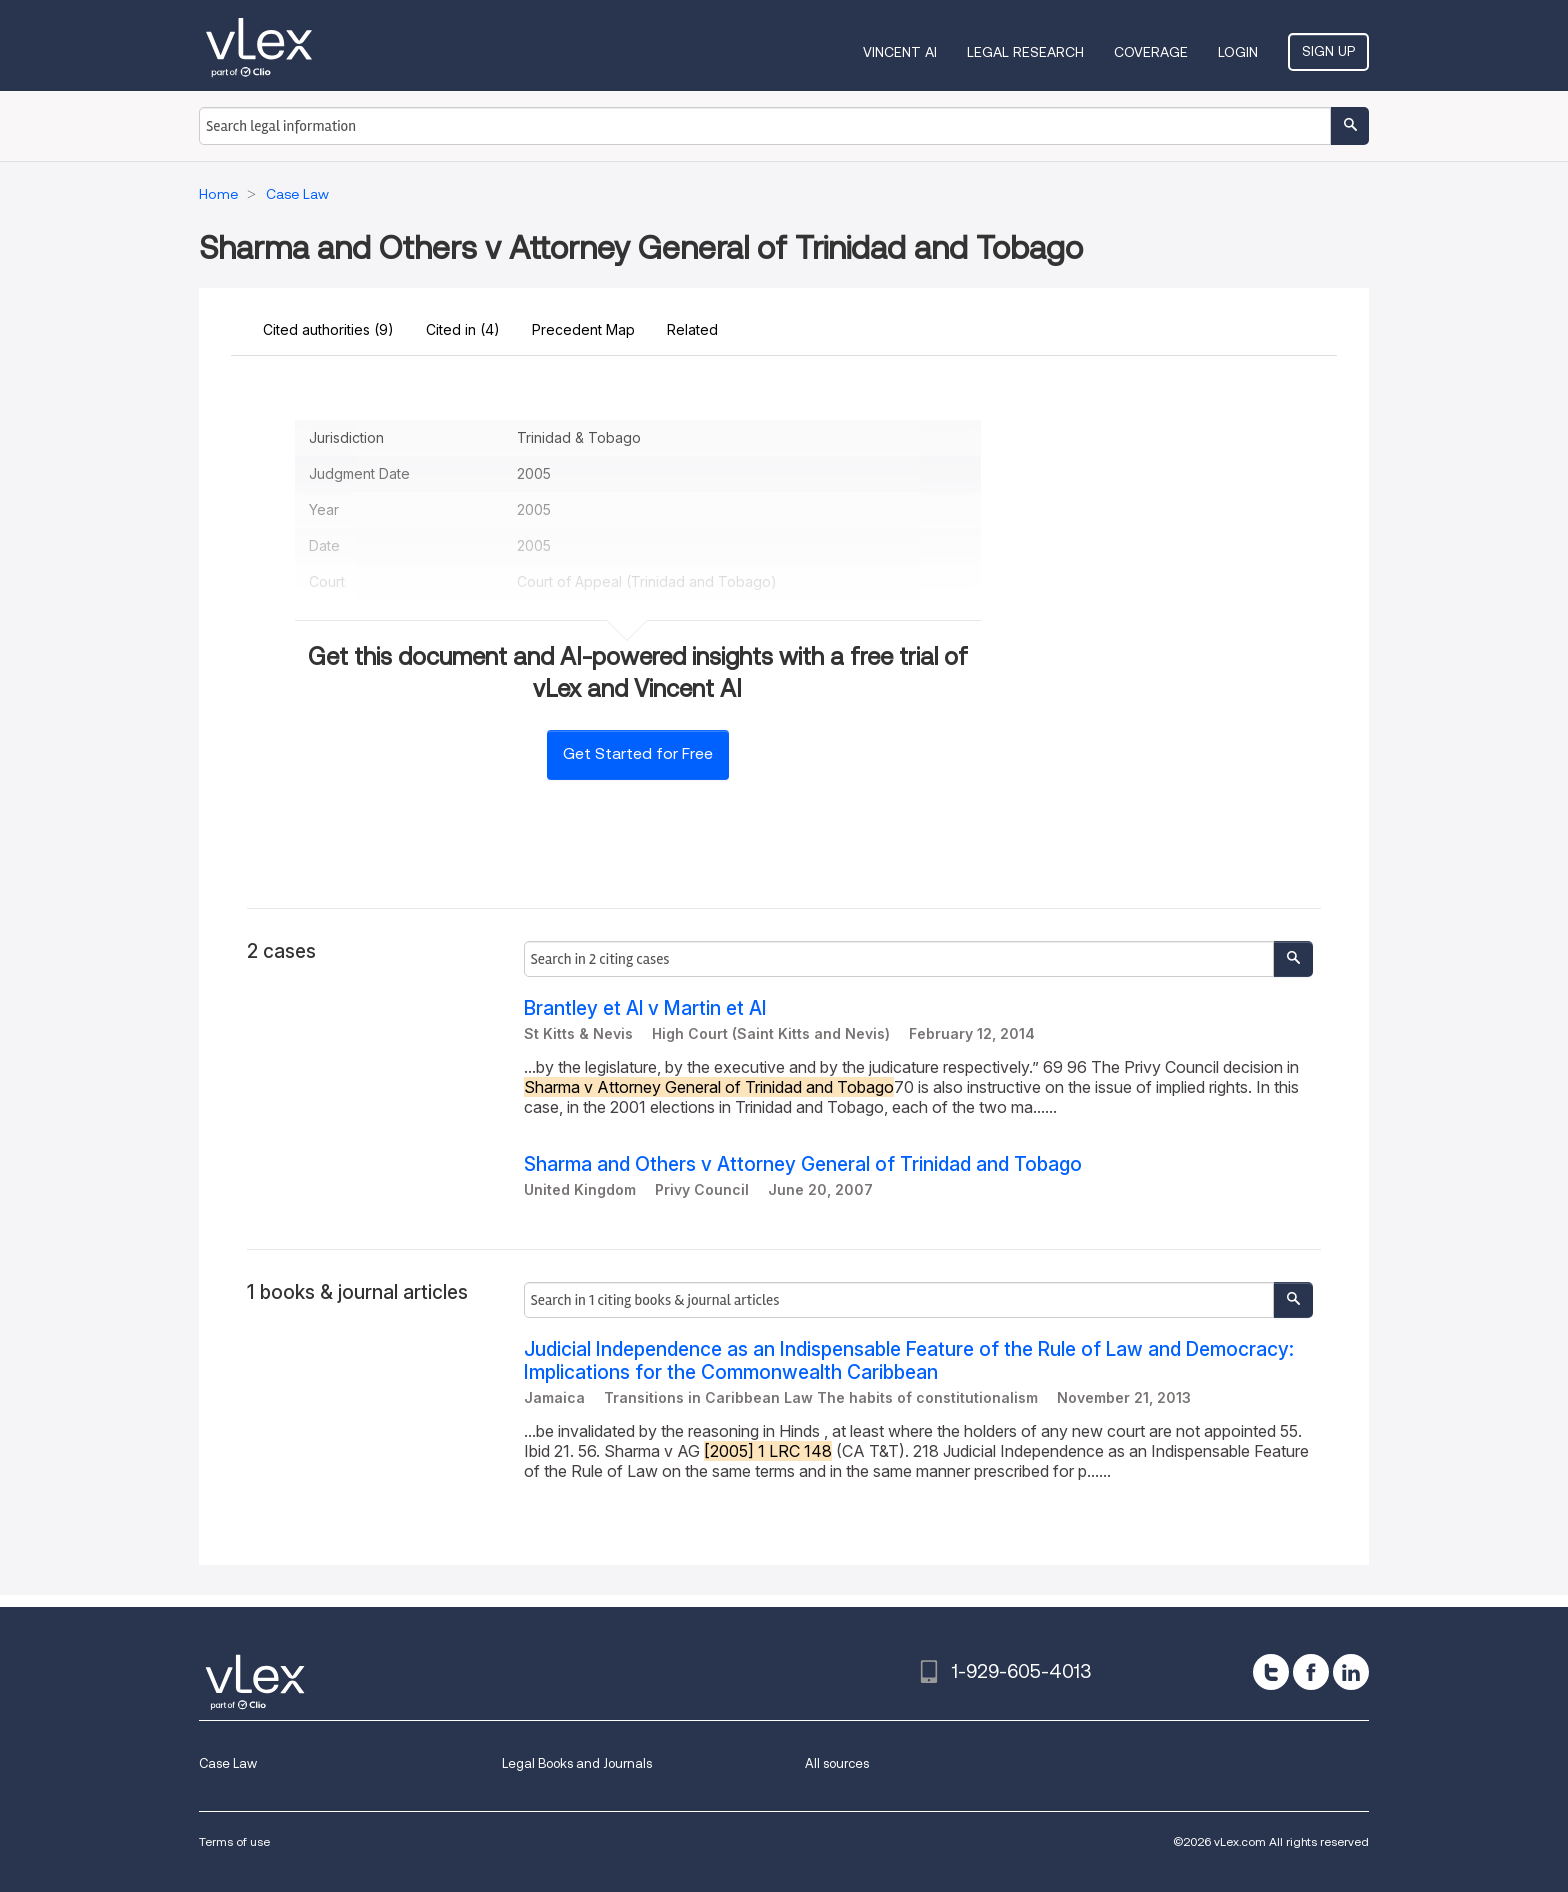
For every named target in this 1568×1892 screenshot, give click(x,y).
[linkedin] (1351, 1672)
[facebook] (1311, 1672)
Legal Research (1025, 52)
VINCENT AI (900, 52)
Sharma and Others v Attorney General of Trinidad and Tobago (803, 1164)
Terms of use (234, 1841)
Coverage (1151, 52)
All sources (837, 1763)
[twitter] (1271, 1672)
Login (1238, 52)
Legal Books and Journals (577, 1763)
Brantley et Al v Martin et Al (645, 1008)
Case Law (228, 1763)
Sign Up (1328, 51)
